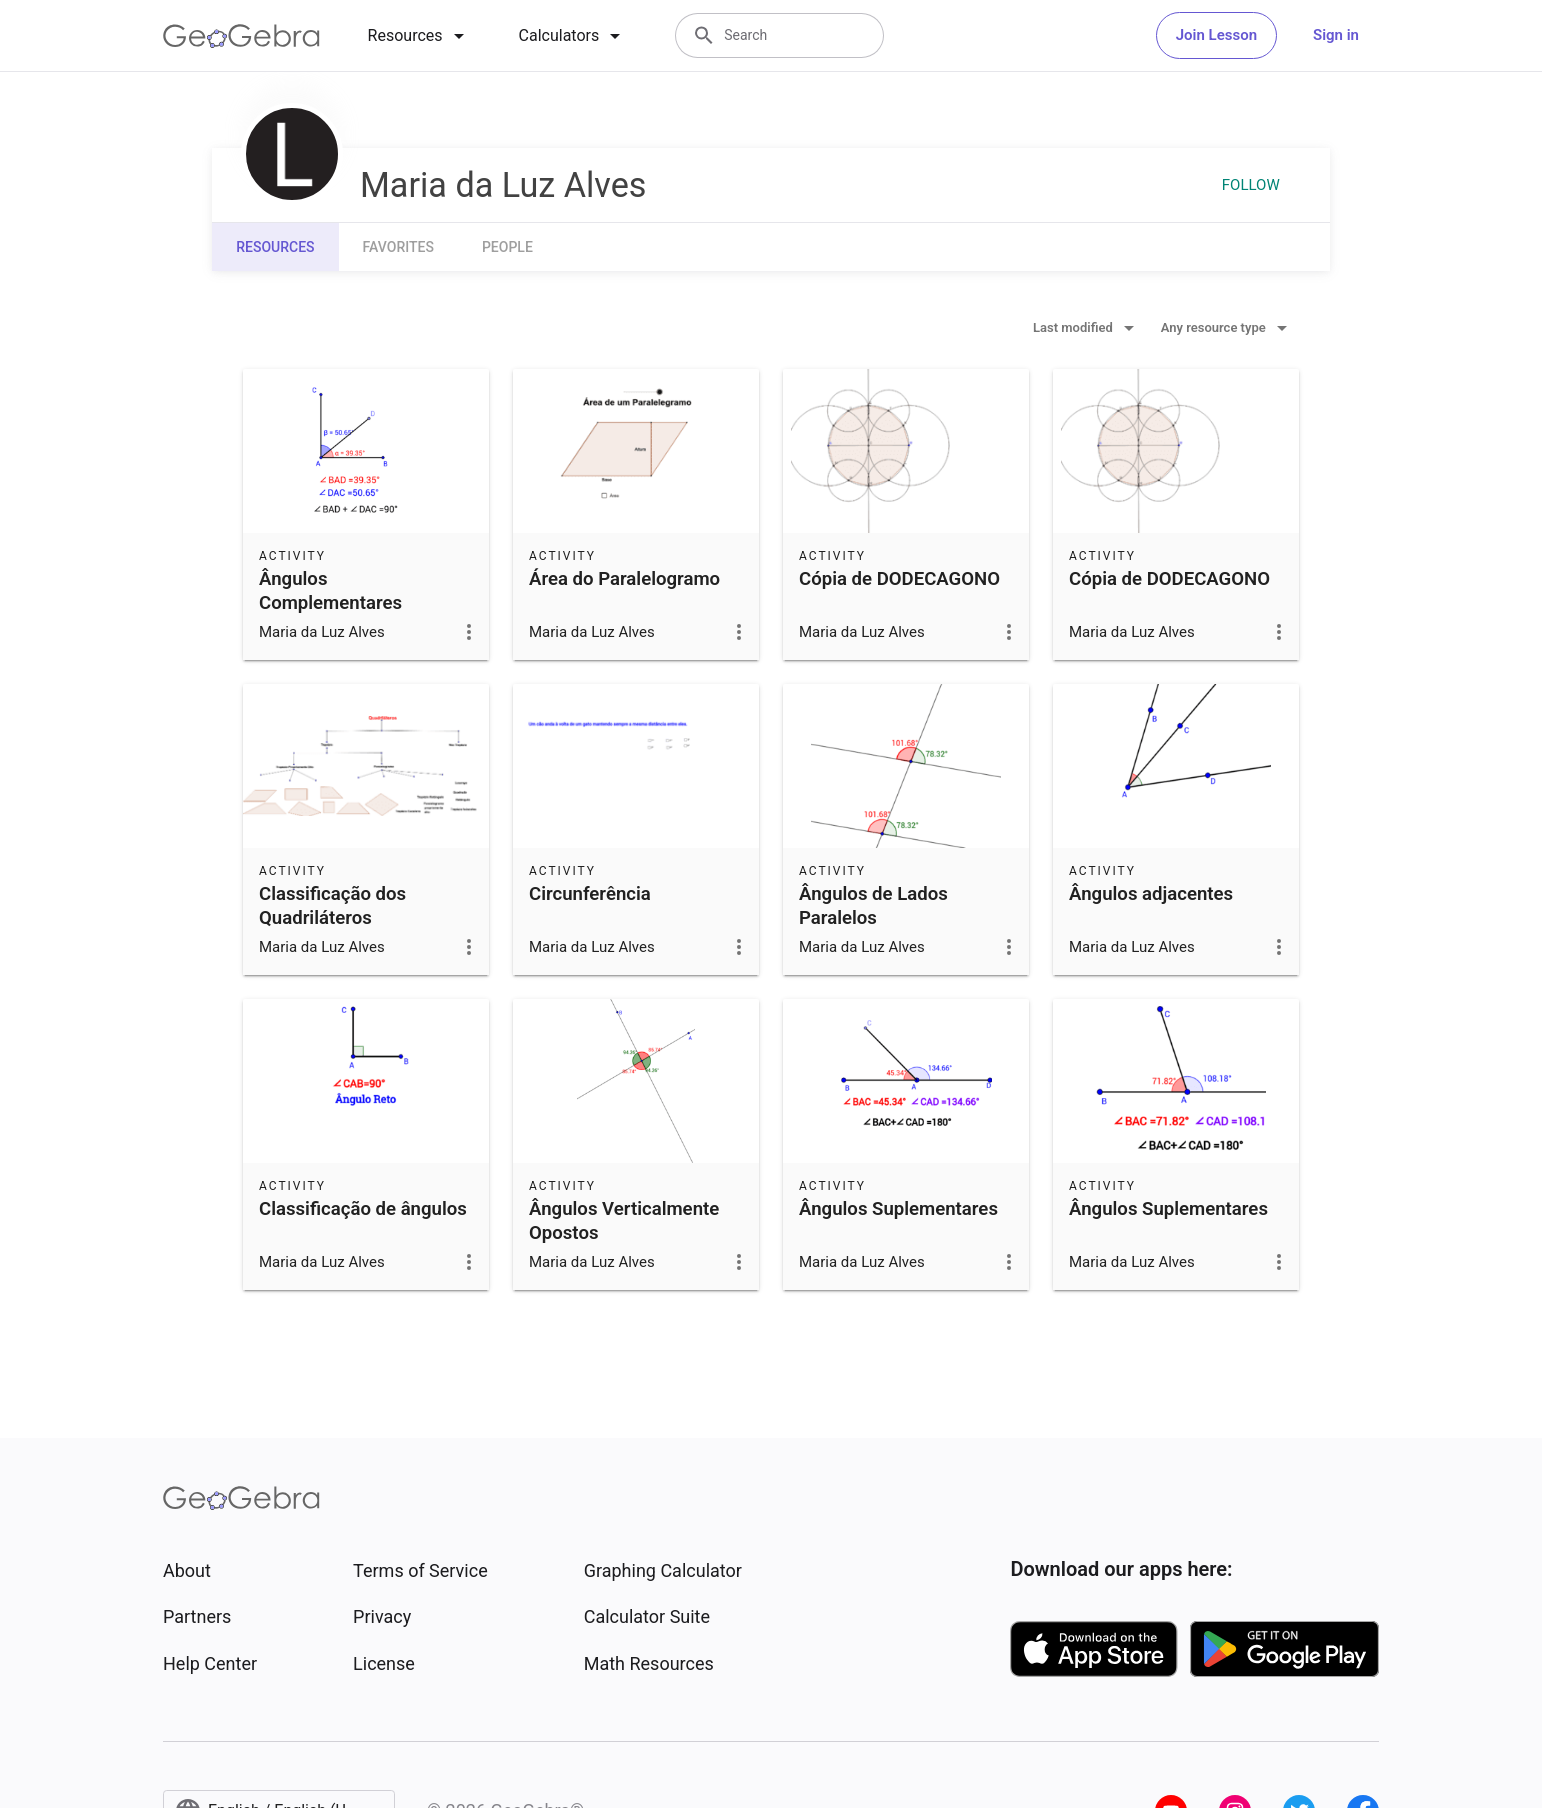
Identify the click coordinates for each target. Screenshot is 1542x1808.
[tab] (419, 36)
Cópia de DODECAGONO (899, 579)
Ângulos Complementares (330, 591)
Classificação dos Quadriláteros (332, 906)
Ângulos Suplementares (898, 1209)
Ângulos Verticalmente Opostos (624, 1221)
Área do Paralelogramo (624, 579)
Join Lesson (1216, 35)
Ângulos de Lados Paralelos (873, 906)
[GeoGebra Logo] (241, 36)
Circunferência (590, 894)
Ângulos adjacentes (1151, 894)
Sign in (1336, 35)
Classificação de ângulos (363, 1209)
